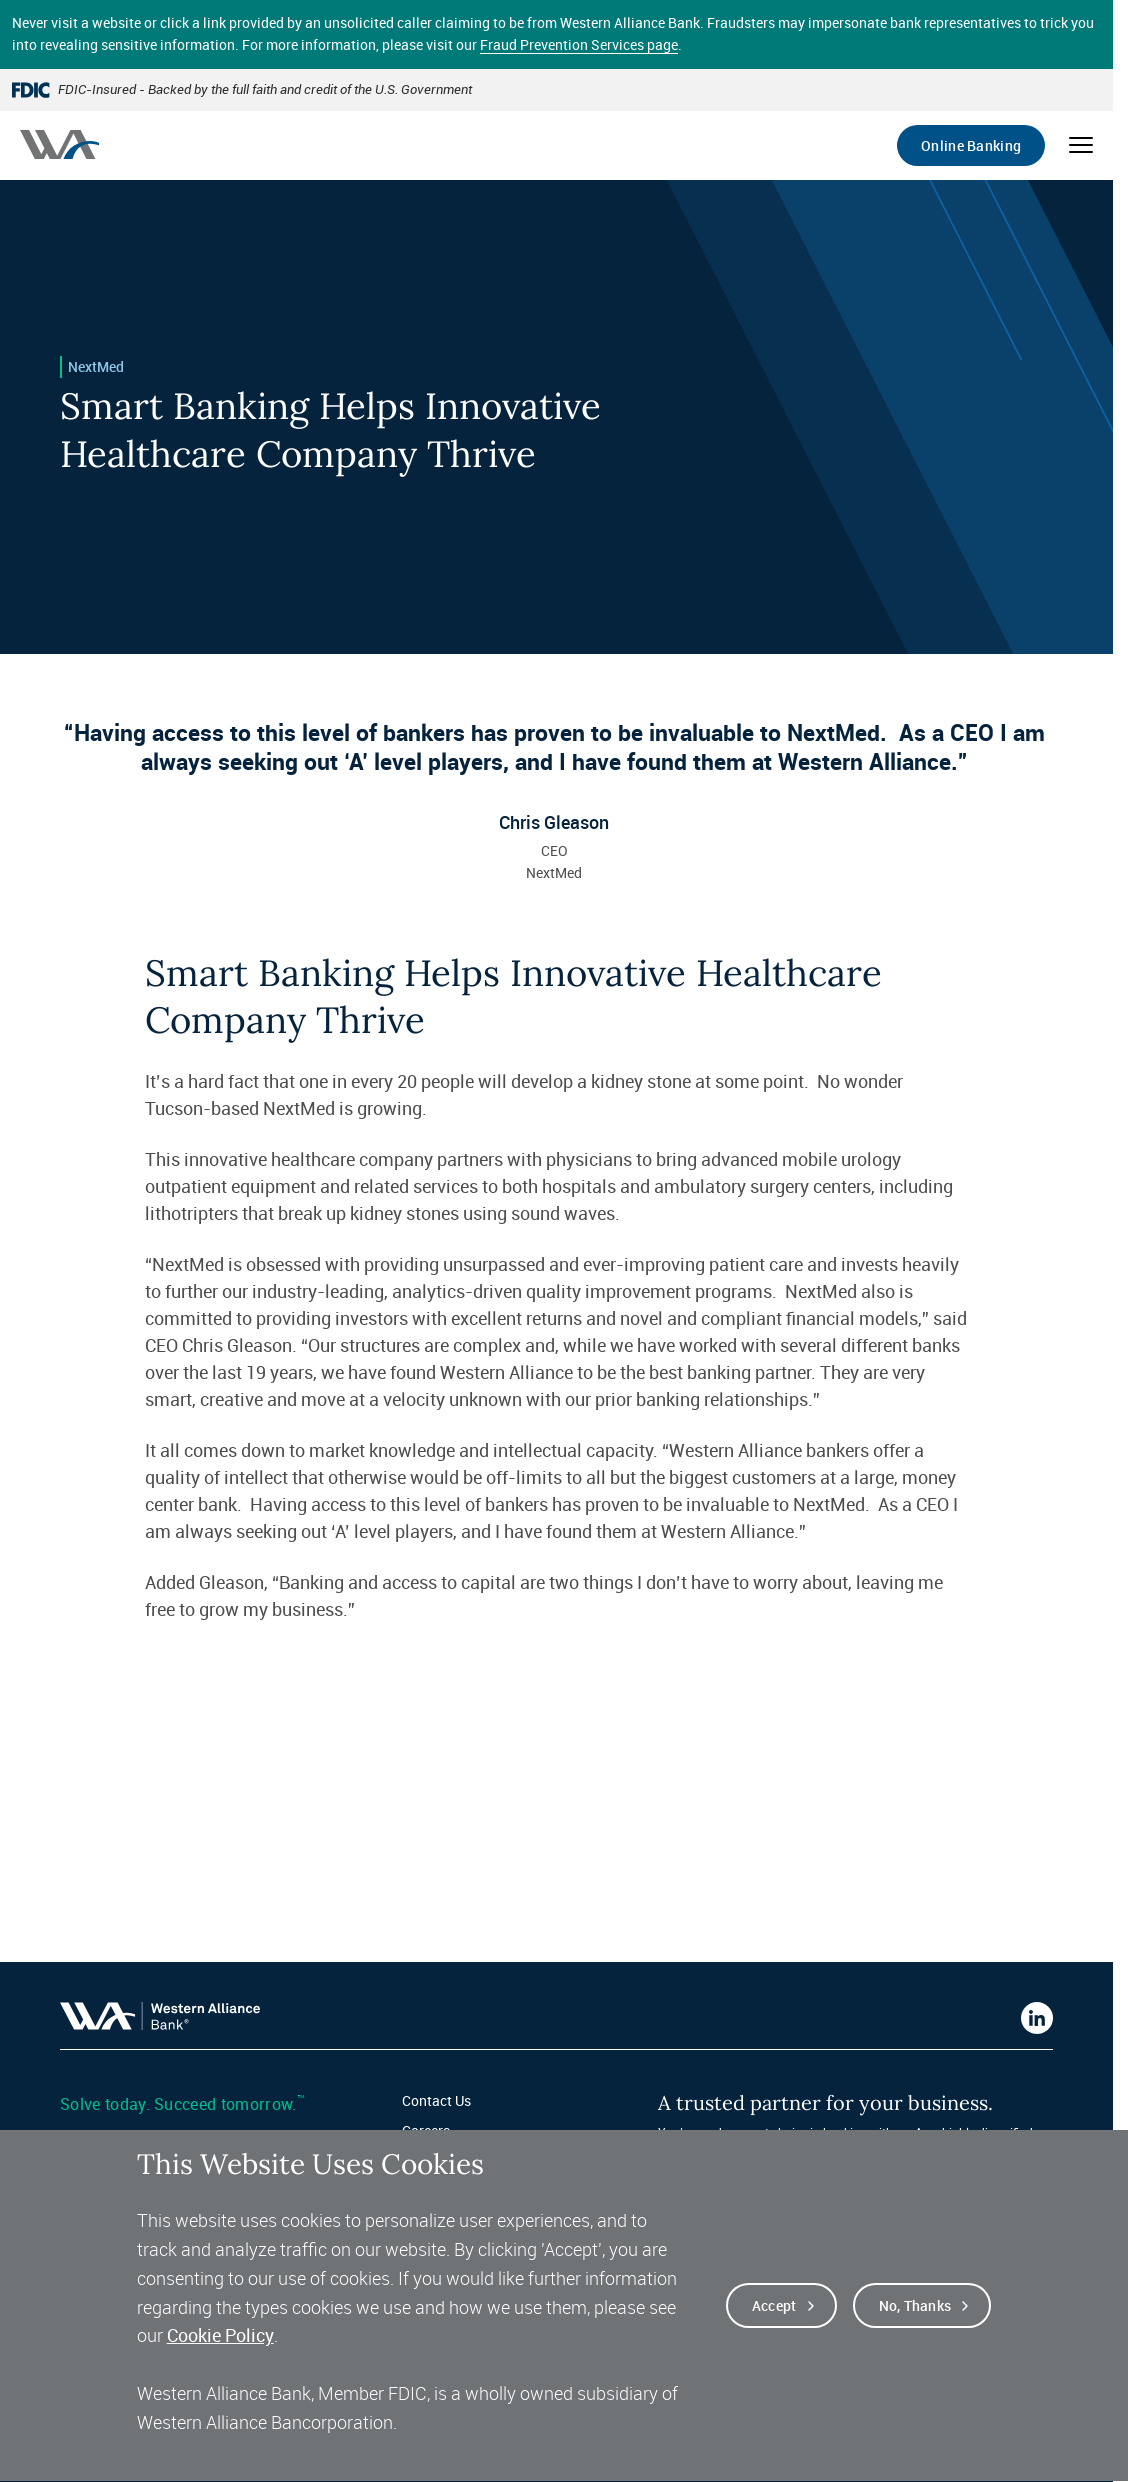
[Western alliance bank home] (59, 144)
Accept (774, 2329)
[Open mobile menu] (1081, 145)
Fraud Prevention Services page (579, 44)
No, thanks (915, 2329)
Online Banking (971, 145)
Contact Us (436, 2100)
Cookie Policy (220, 2359)
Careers (426, 2130)
